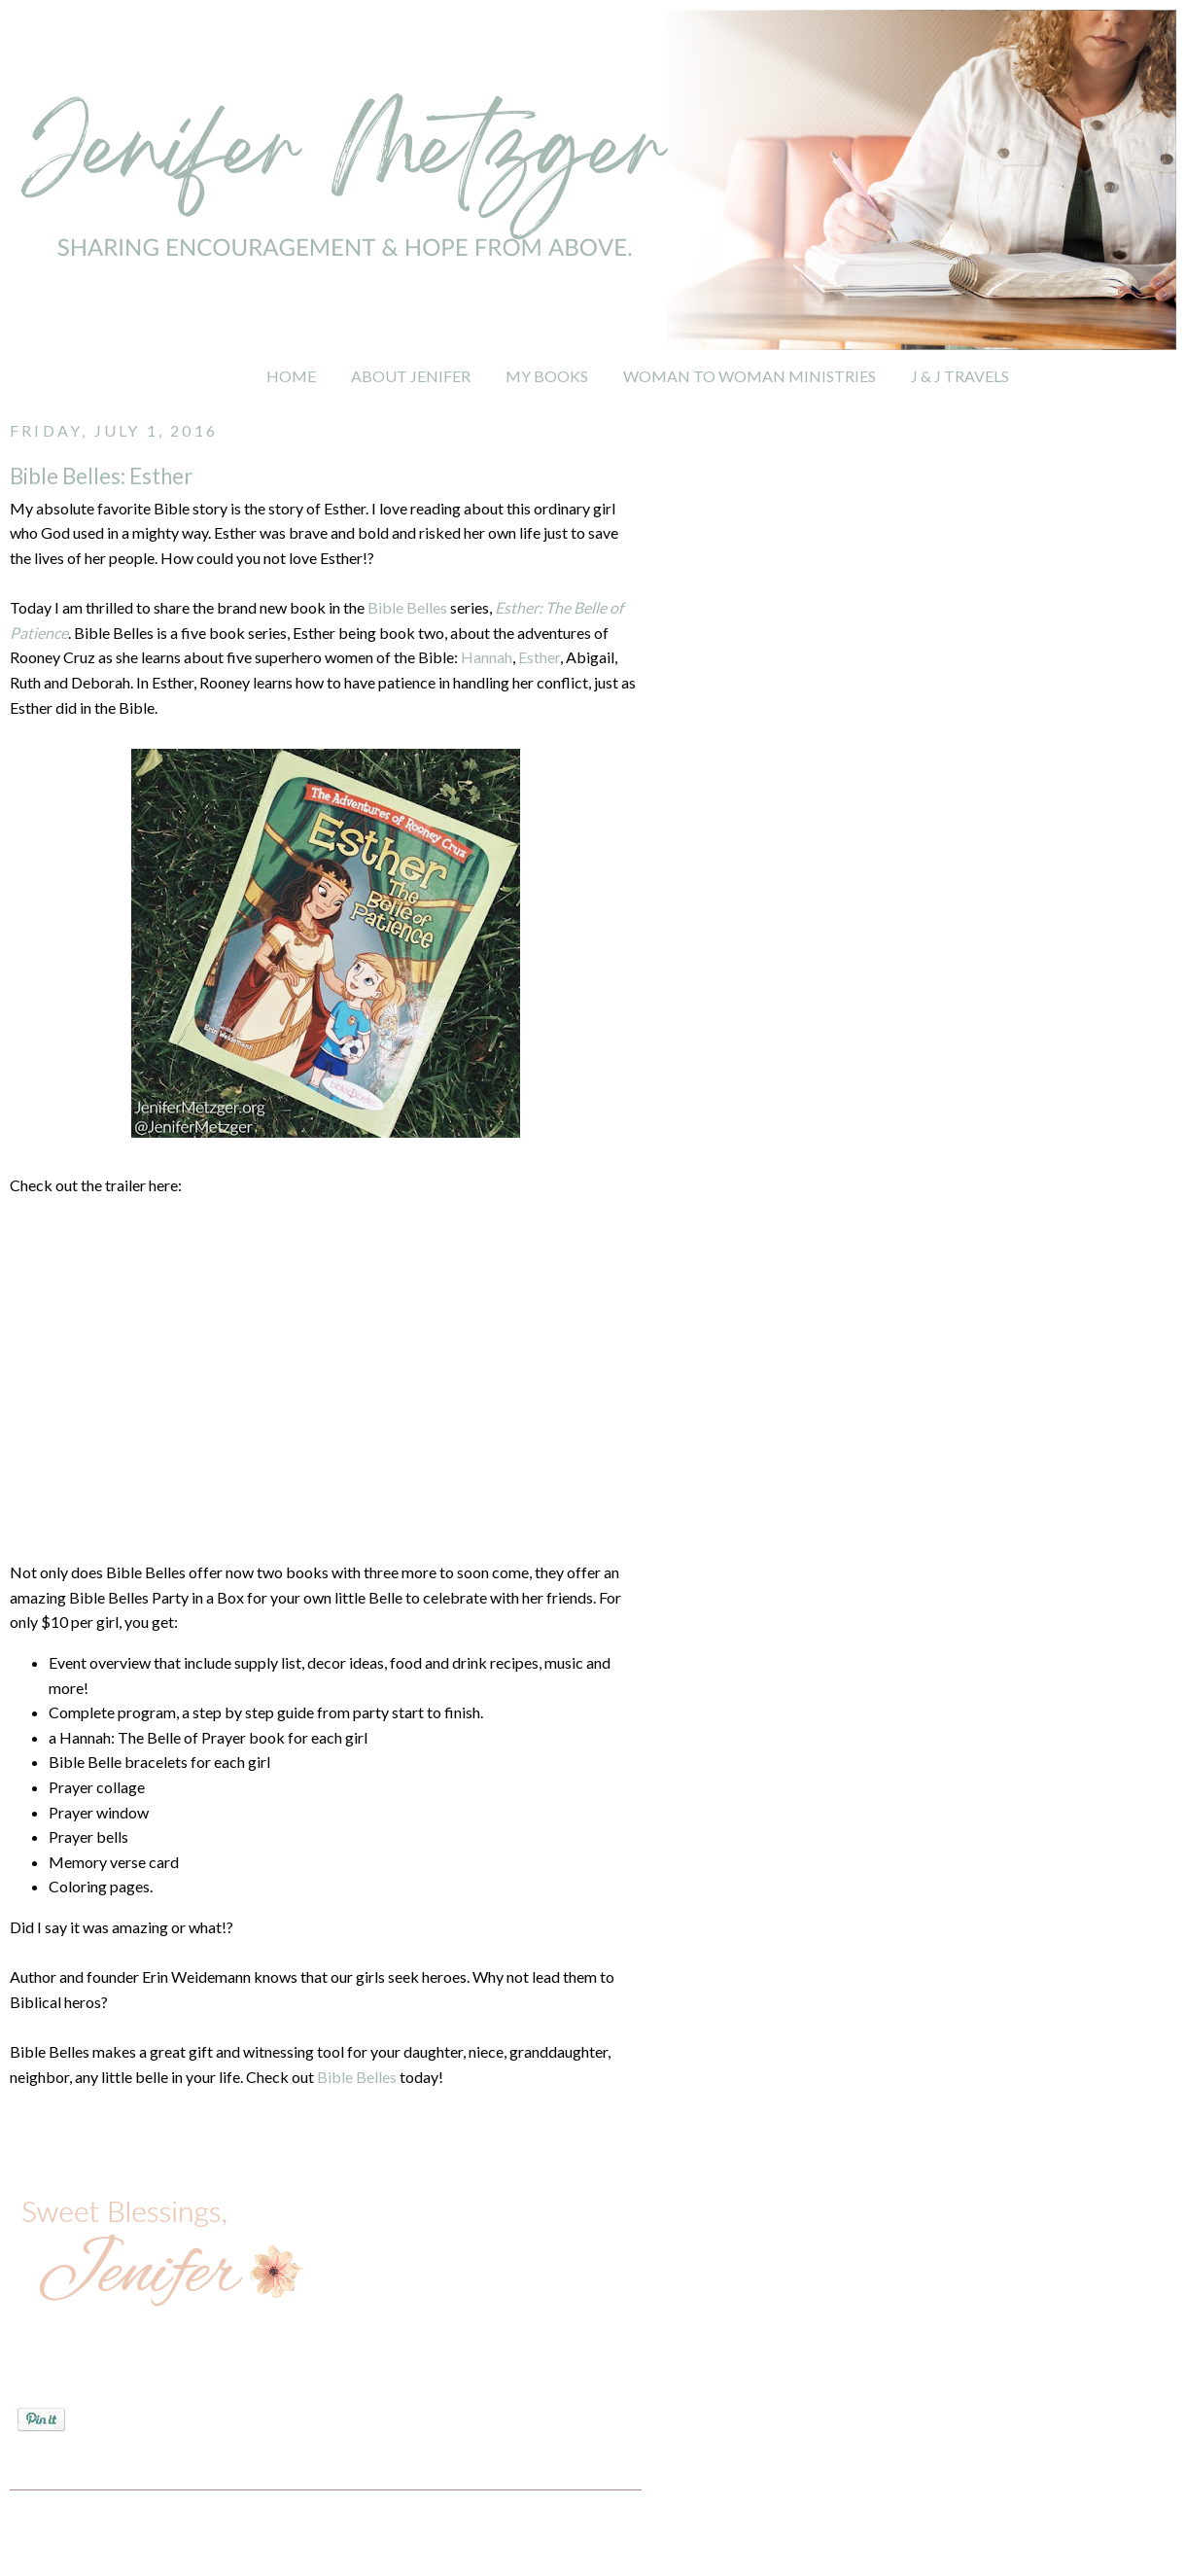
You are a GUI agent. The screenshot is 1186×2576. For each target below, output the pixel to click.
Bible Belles (407, 607)
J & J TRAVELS (960, 376)
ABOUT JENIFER (411, 376)
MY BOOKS (547, 376)
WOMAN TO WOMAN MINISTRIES (749, 376)
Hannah (486, 657)
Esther (539, 657)
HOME (291, 376)
